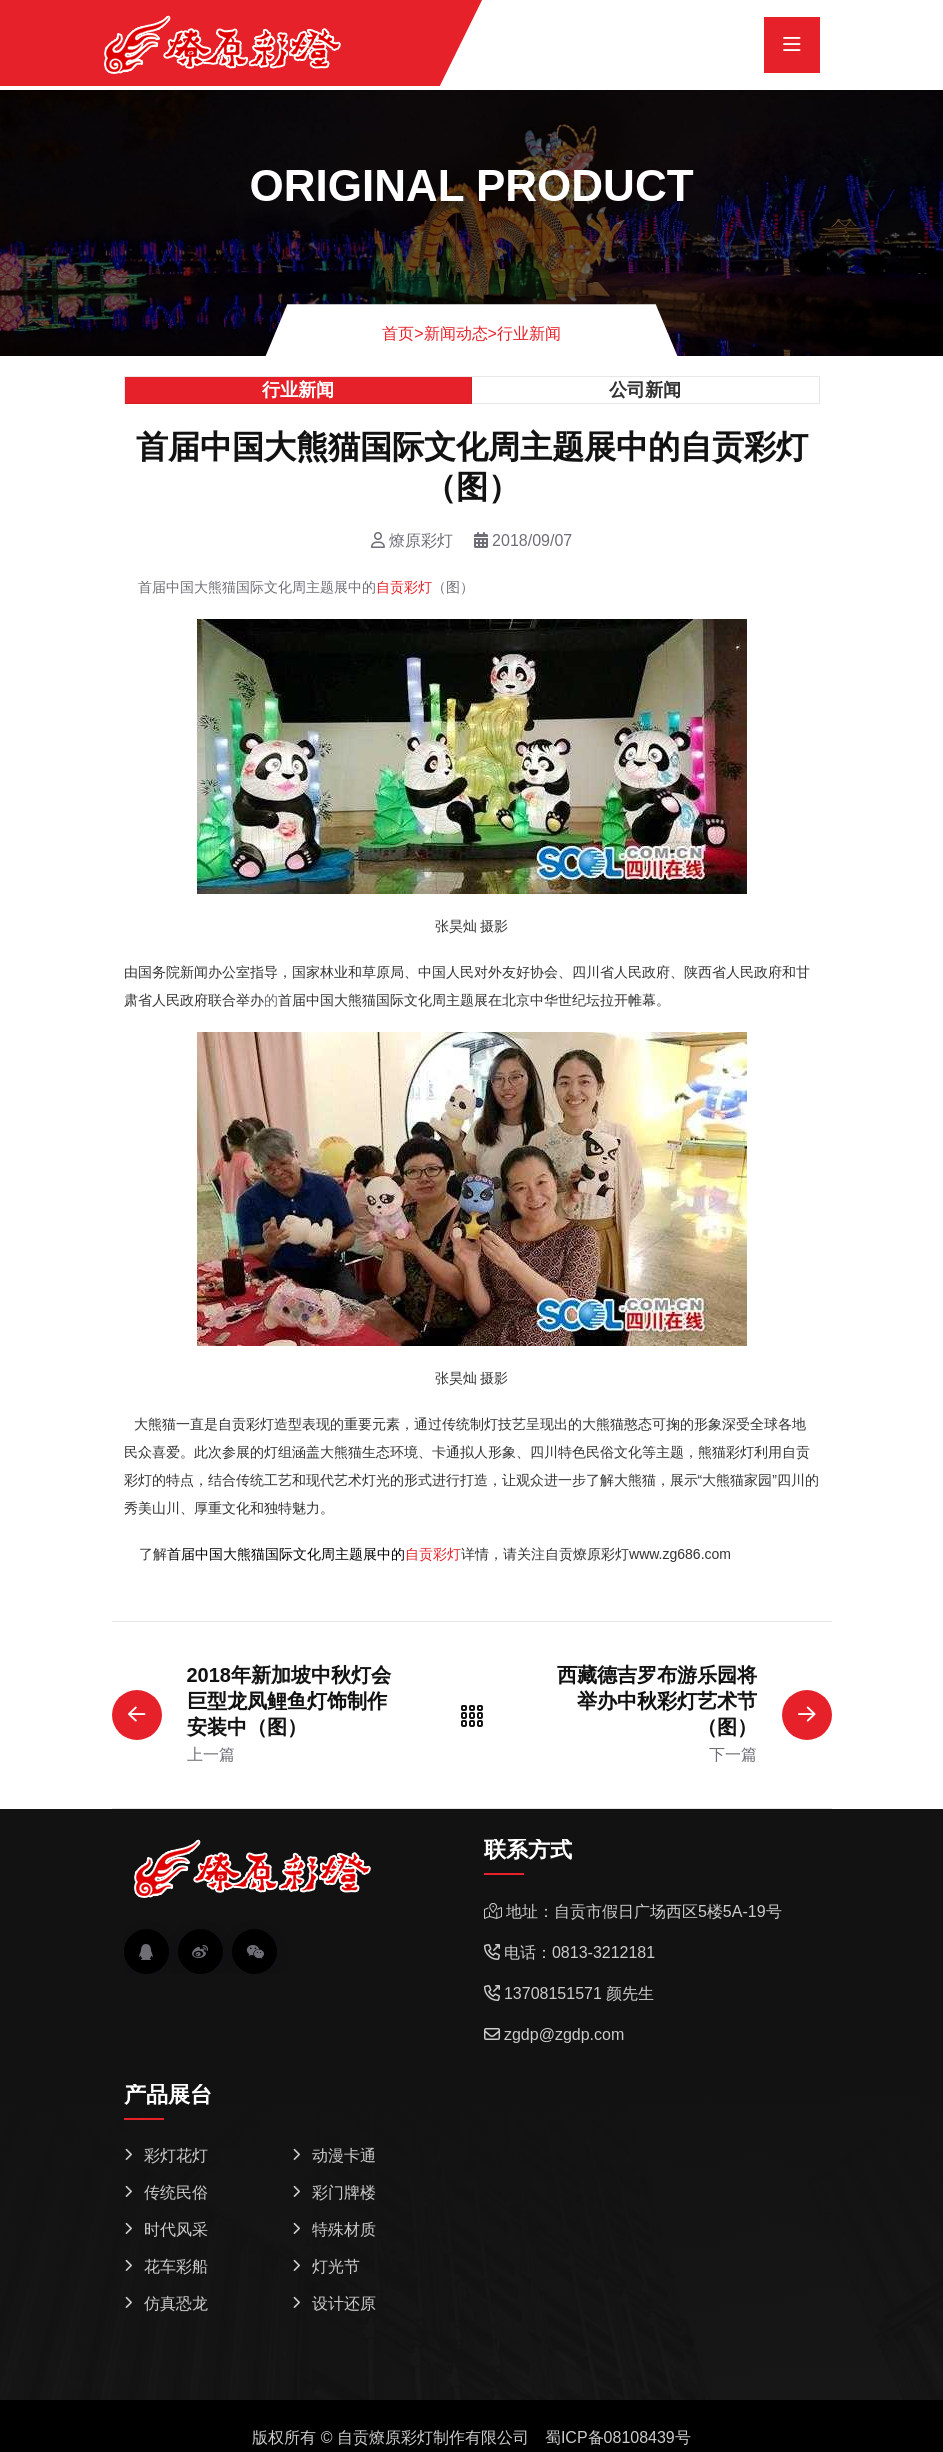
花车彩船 (176, 2266)
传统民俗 (176, 2192)
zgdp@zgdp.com (564, 2034)
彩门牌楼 (344, 2192)
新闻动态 (456, 333)
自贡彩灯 (404, 587)
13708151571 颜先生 (579, 1993)
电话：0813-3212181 (579, 1952)
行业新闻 (529, 333)
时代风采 (176, 2229)
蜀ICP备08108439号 (618, 2437)
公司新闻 (645, 390)
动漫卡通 (344, 2155)
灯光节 (336, 2266)
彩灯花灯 (176, 2155)
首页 (402, 333)
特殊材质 (344, 2229)
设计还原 (344, 2303)
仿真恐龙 (176, 2303)
